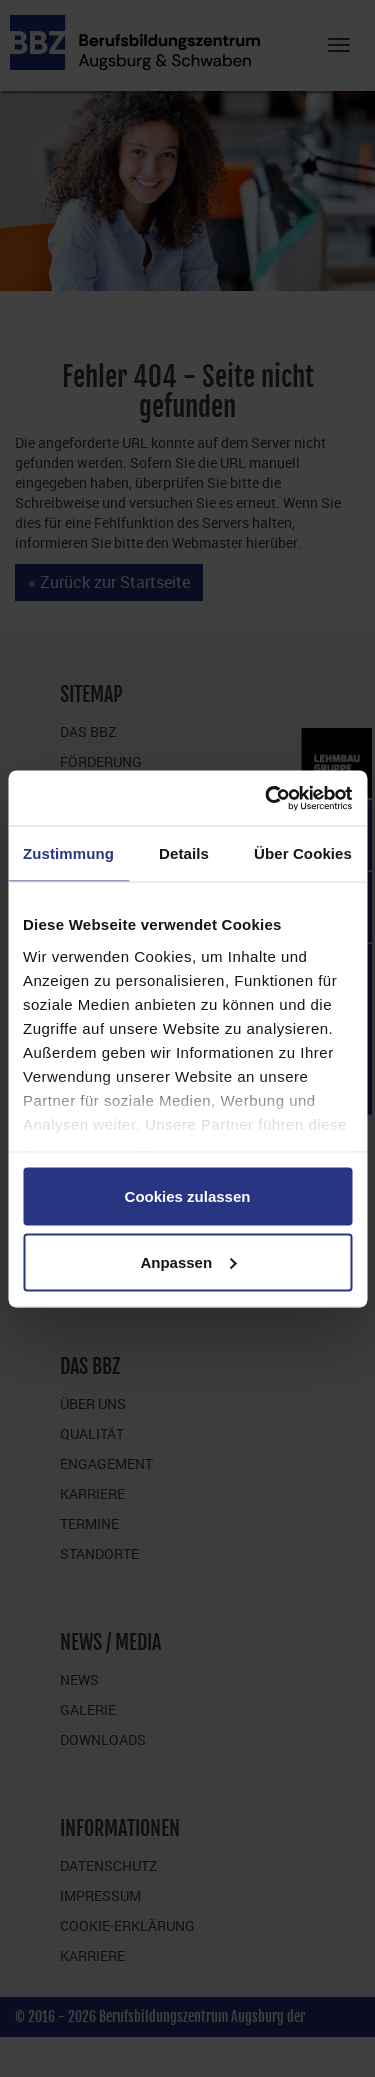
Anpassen (188, 1261)
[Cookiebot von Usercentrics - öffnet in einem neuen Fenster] (267, 798)
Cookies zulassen (188, 1196)
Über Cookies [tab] (303, 853)
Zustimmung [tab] (68, 853)
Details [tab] (184, 853)
